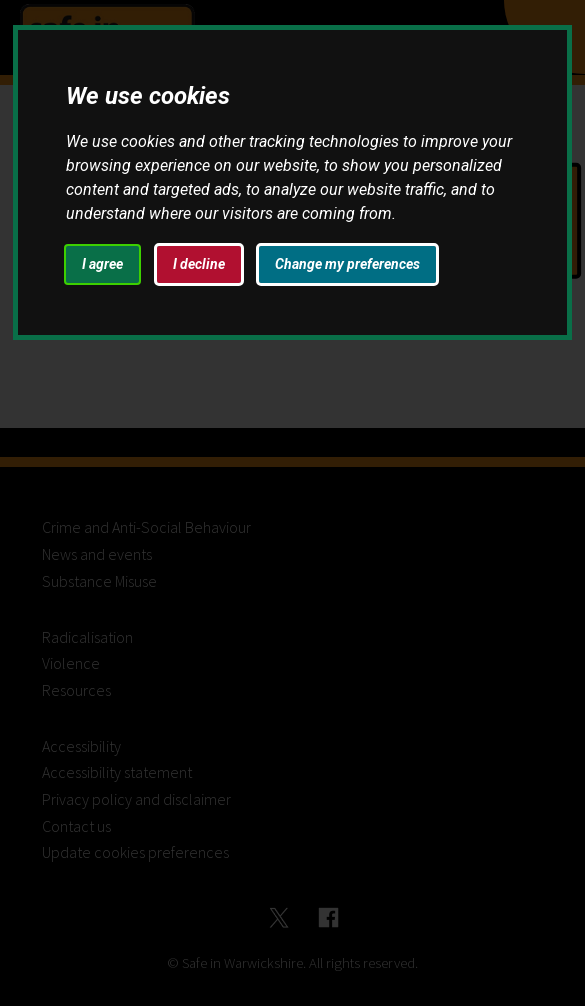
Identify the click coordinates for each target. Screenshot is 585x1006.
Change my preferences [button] (347, 264)
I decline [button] (199, 264)
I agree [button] (102, 264)
